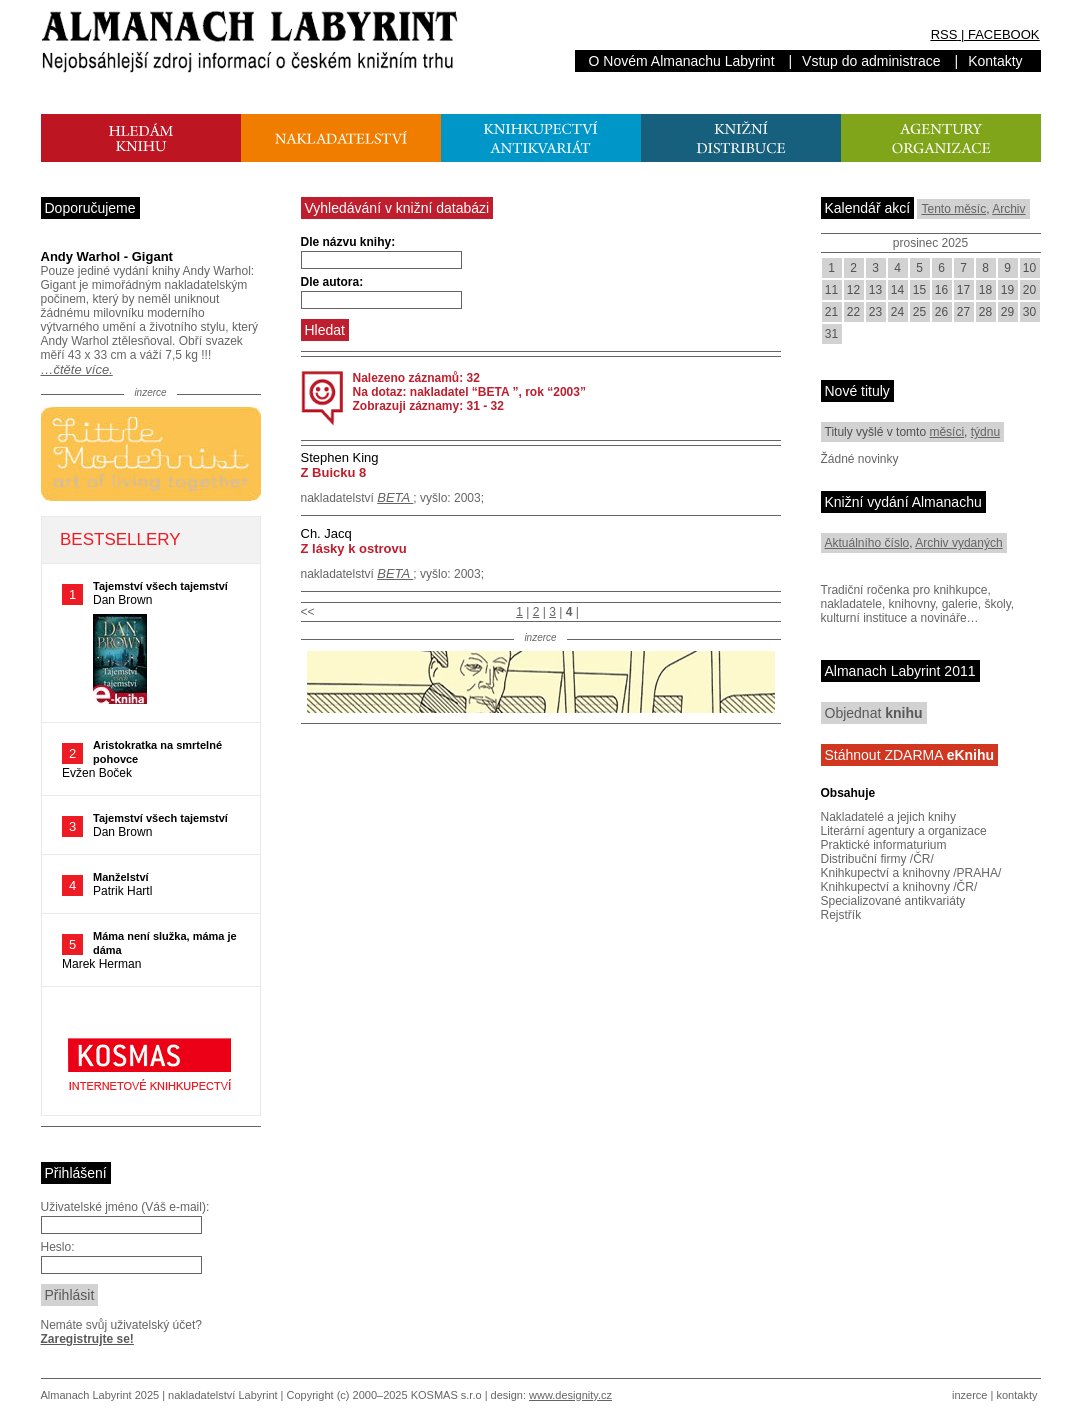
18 (985, 290)
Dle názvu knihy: (348, 242)
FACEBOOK (1004, 34)
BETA (395, 497)
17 (963, 290)
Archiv (1008, 209)
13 (875, 290)
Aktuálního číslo (867, 543)
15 (919, 290)
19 (1007, 290)
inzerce (969, 1395)
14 (897, 290)
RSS (944, 34)
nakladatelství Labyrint (222, 1395)
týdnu (985, 432)
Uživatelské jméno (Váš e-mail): (125, 1207)
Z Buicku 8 (334, 472)
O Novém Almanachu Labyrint (682, 61)
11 (831, 290)
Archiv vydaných (958, 543)
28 (985, 312)
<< (308, 612)
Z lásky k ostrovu (354, 548)
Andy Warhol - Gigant (107, 256)
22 (853, 312)
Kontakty (995, 61)
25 (919, 312)
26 (941, 312)
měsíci (946, 432)
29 (1007, 312)
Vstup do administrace (871, 61)
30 (1029, 312)
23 (875, 312)
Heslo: (58, 1247)
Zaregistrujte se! (87, 1339)
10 (1029, 268)
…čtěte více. (77, 369)
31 (831, 334)
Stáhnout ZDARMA (910, 755)
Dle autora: (332, 282)
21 (831, 312)
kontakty (1016, 1395)
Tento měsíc (953, 209)
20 (1029, 290)
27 (963, 312)
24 (897, 312)
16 (941, 290)
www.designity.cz (570, 1395)
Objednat (874, 713)
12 (853, 290)
